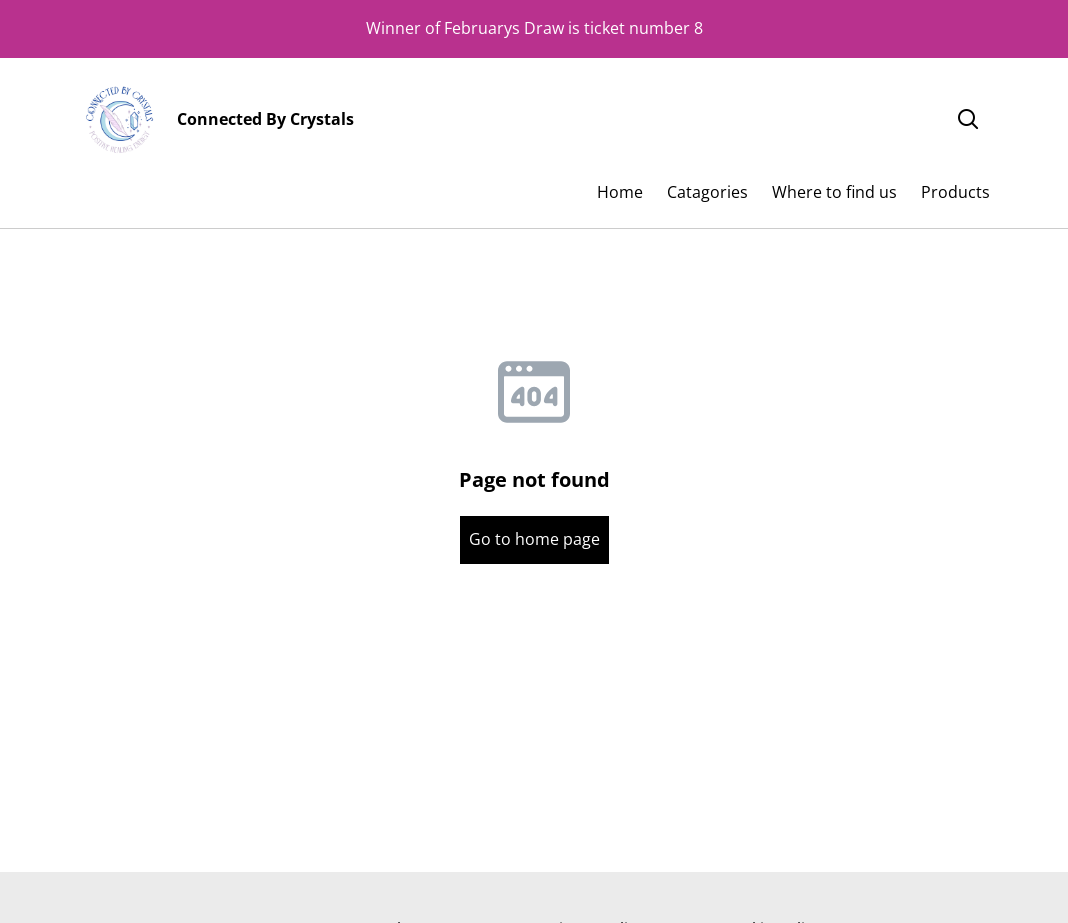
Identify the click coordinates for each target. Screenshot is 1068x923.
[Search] (968, 120)
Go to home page (534, 539)
